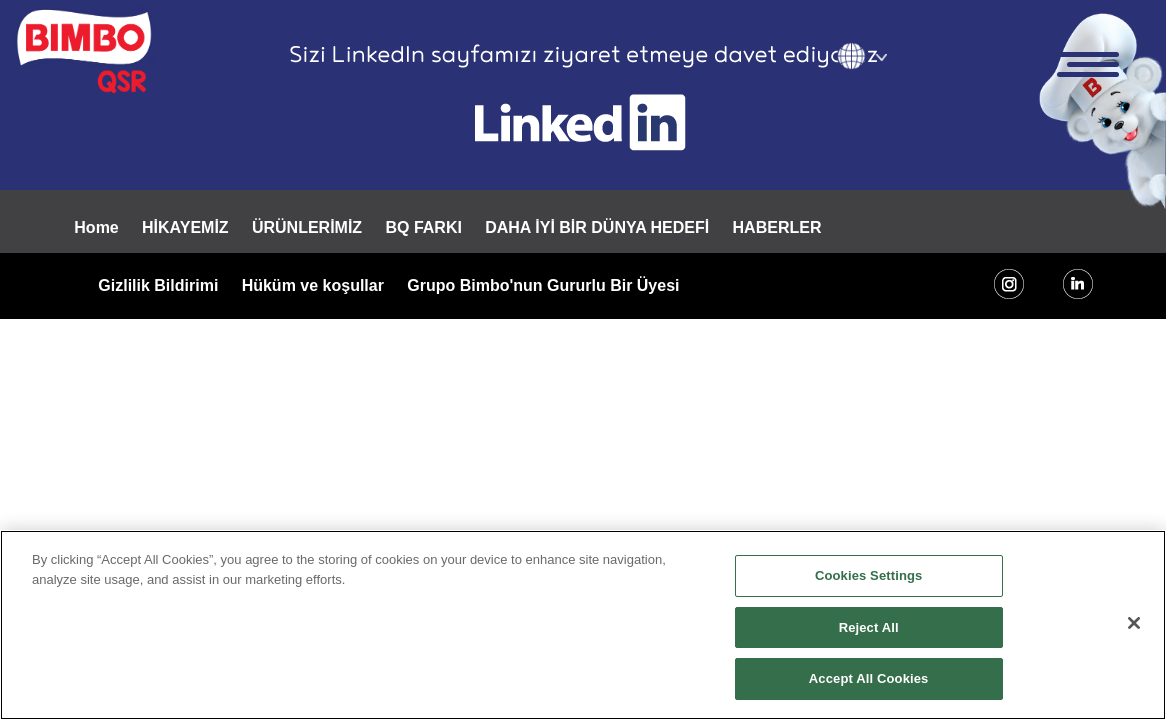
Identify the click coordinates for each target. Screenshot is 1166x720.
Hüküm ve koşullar (313, 285)
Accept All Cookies (869, 678)
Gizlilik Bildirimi (158, 285)
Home (96, 227)
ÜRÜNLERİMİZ (307, 227)
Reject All (869, 627)
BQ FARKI (423, 227)
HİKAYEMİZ (185, 227)
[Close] (1134, 623)
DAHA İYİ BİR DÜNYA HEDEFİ (597, 227)
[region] (583, 625)
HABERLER (777, 227)
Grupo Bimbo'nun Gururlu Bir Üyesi (543, 285)
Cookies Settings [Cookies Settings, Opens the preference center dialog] (869, 575)
